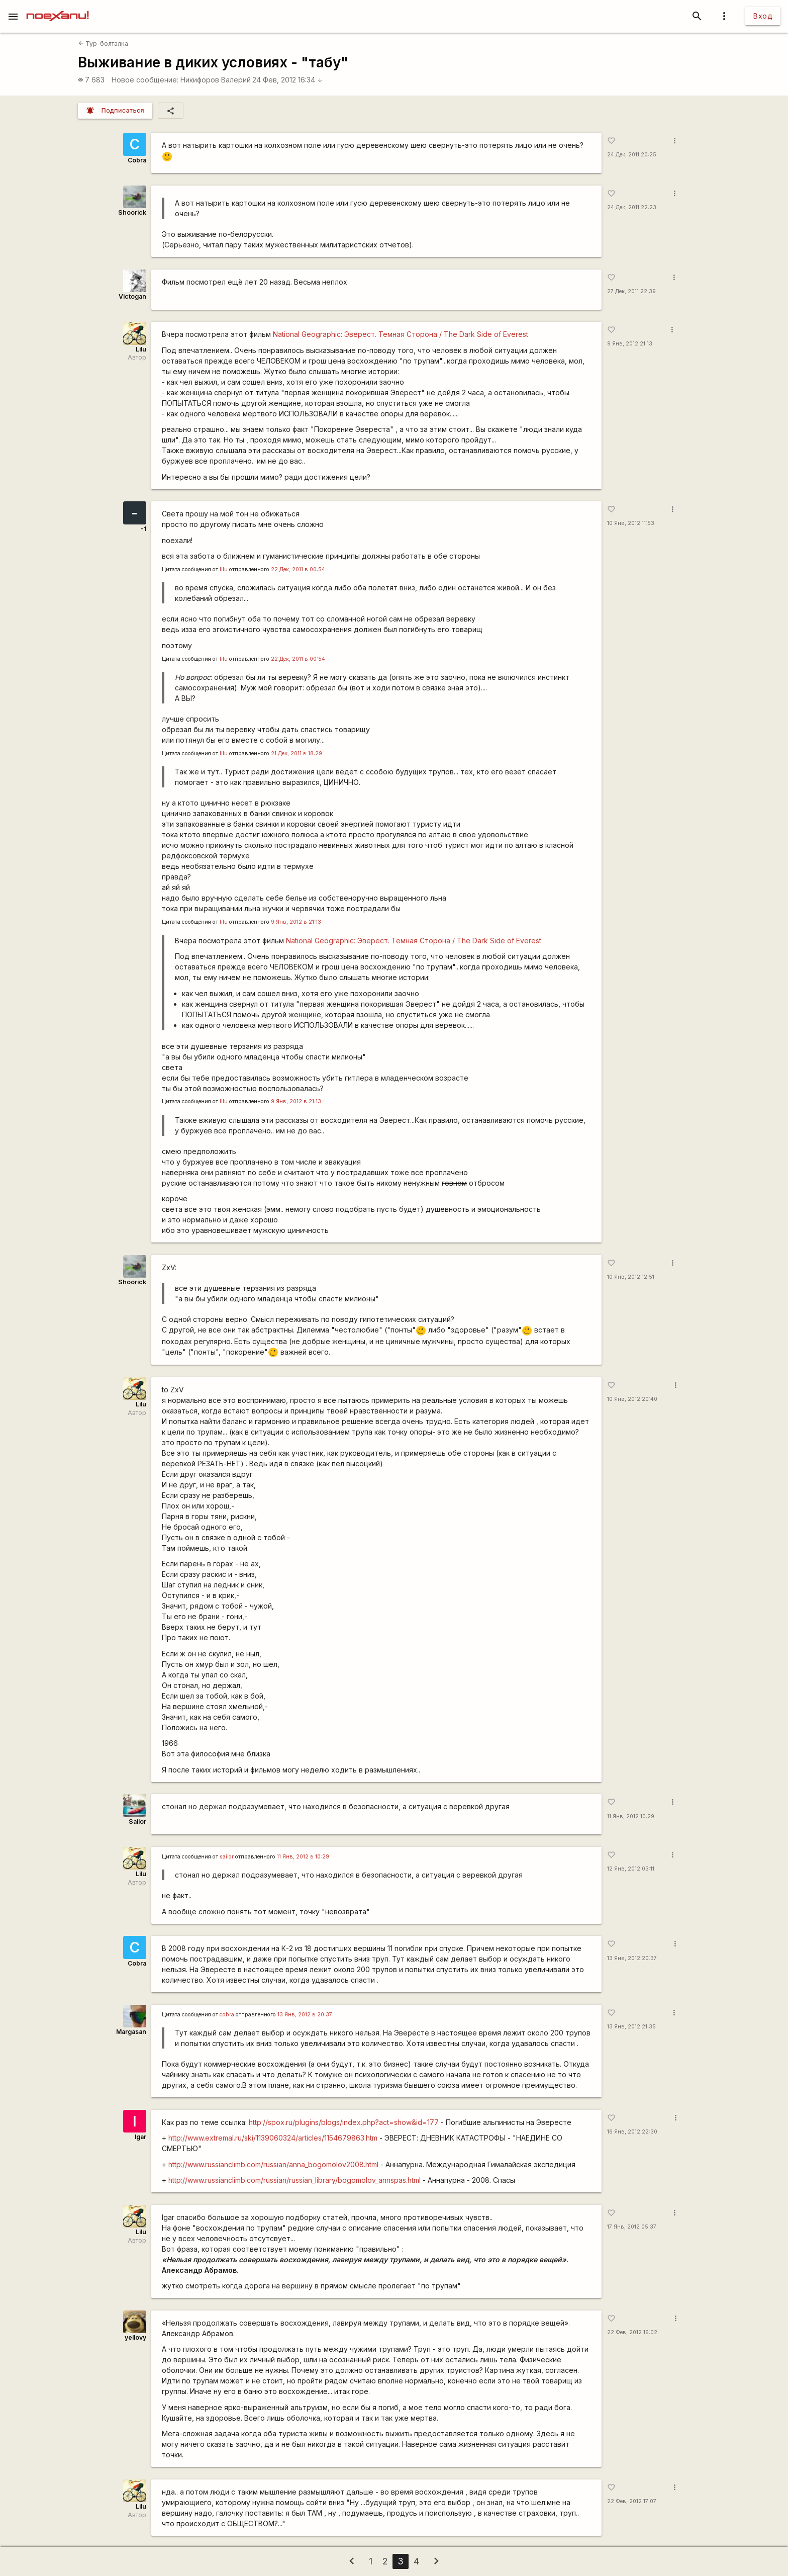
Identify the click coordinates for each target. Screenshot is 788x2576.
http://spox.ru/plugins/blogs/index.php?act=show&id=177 (344, 2122)
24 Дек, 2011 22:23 (631, 207)
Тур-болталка (103, 43)
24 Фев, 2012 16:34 (287, 79)
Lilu (141, 349)
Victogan (132, 296)
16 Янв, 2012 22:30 (632, 2131)
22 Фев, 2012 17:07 (631, 2501)
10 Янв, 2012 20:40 (632, 1399)
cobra (227, 2014)
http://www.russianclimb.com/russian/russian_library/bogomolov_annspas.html (294, 2180)
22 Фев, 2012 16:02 (632, 2332)
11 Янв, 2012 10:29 (630, 1816)
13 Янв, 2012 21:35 (631, 2026)
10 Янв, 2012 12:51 (630, 1277)
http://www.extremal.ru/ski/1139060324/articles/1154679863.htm (272, 2138)
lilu (224, 569)
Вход (762, 16)
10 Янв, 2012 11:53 (630, 523)
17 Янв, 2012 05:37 (631, 2227)
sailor (227, 1856)
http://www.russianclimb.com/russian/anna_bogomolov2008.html (273, 2164)
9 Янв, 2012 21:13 (629, 343)
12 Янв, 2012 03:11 (630, 1869)
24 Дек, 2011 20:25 (631, 154)
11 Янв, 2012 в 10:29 (303, 1856)
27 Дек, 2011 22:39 (631, 291)
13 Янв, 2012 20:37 (632, 1958)
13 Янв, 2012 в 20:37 (304, 2014)
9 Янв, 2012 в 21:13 (296, 922)
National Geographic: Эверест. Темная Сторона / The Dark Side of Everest (400, 334)
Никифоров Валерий (215, 79)
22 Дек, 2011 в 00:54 (298, 569)
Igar (140, 2137)
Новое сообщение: (145, 79)
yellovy (135, 2337)
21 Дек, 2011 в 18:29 (296, 753)
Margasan (131, 2031)
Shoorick (132, 212)
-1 (143, 528)
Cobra (137, 160)
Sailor (137, 1821)
